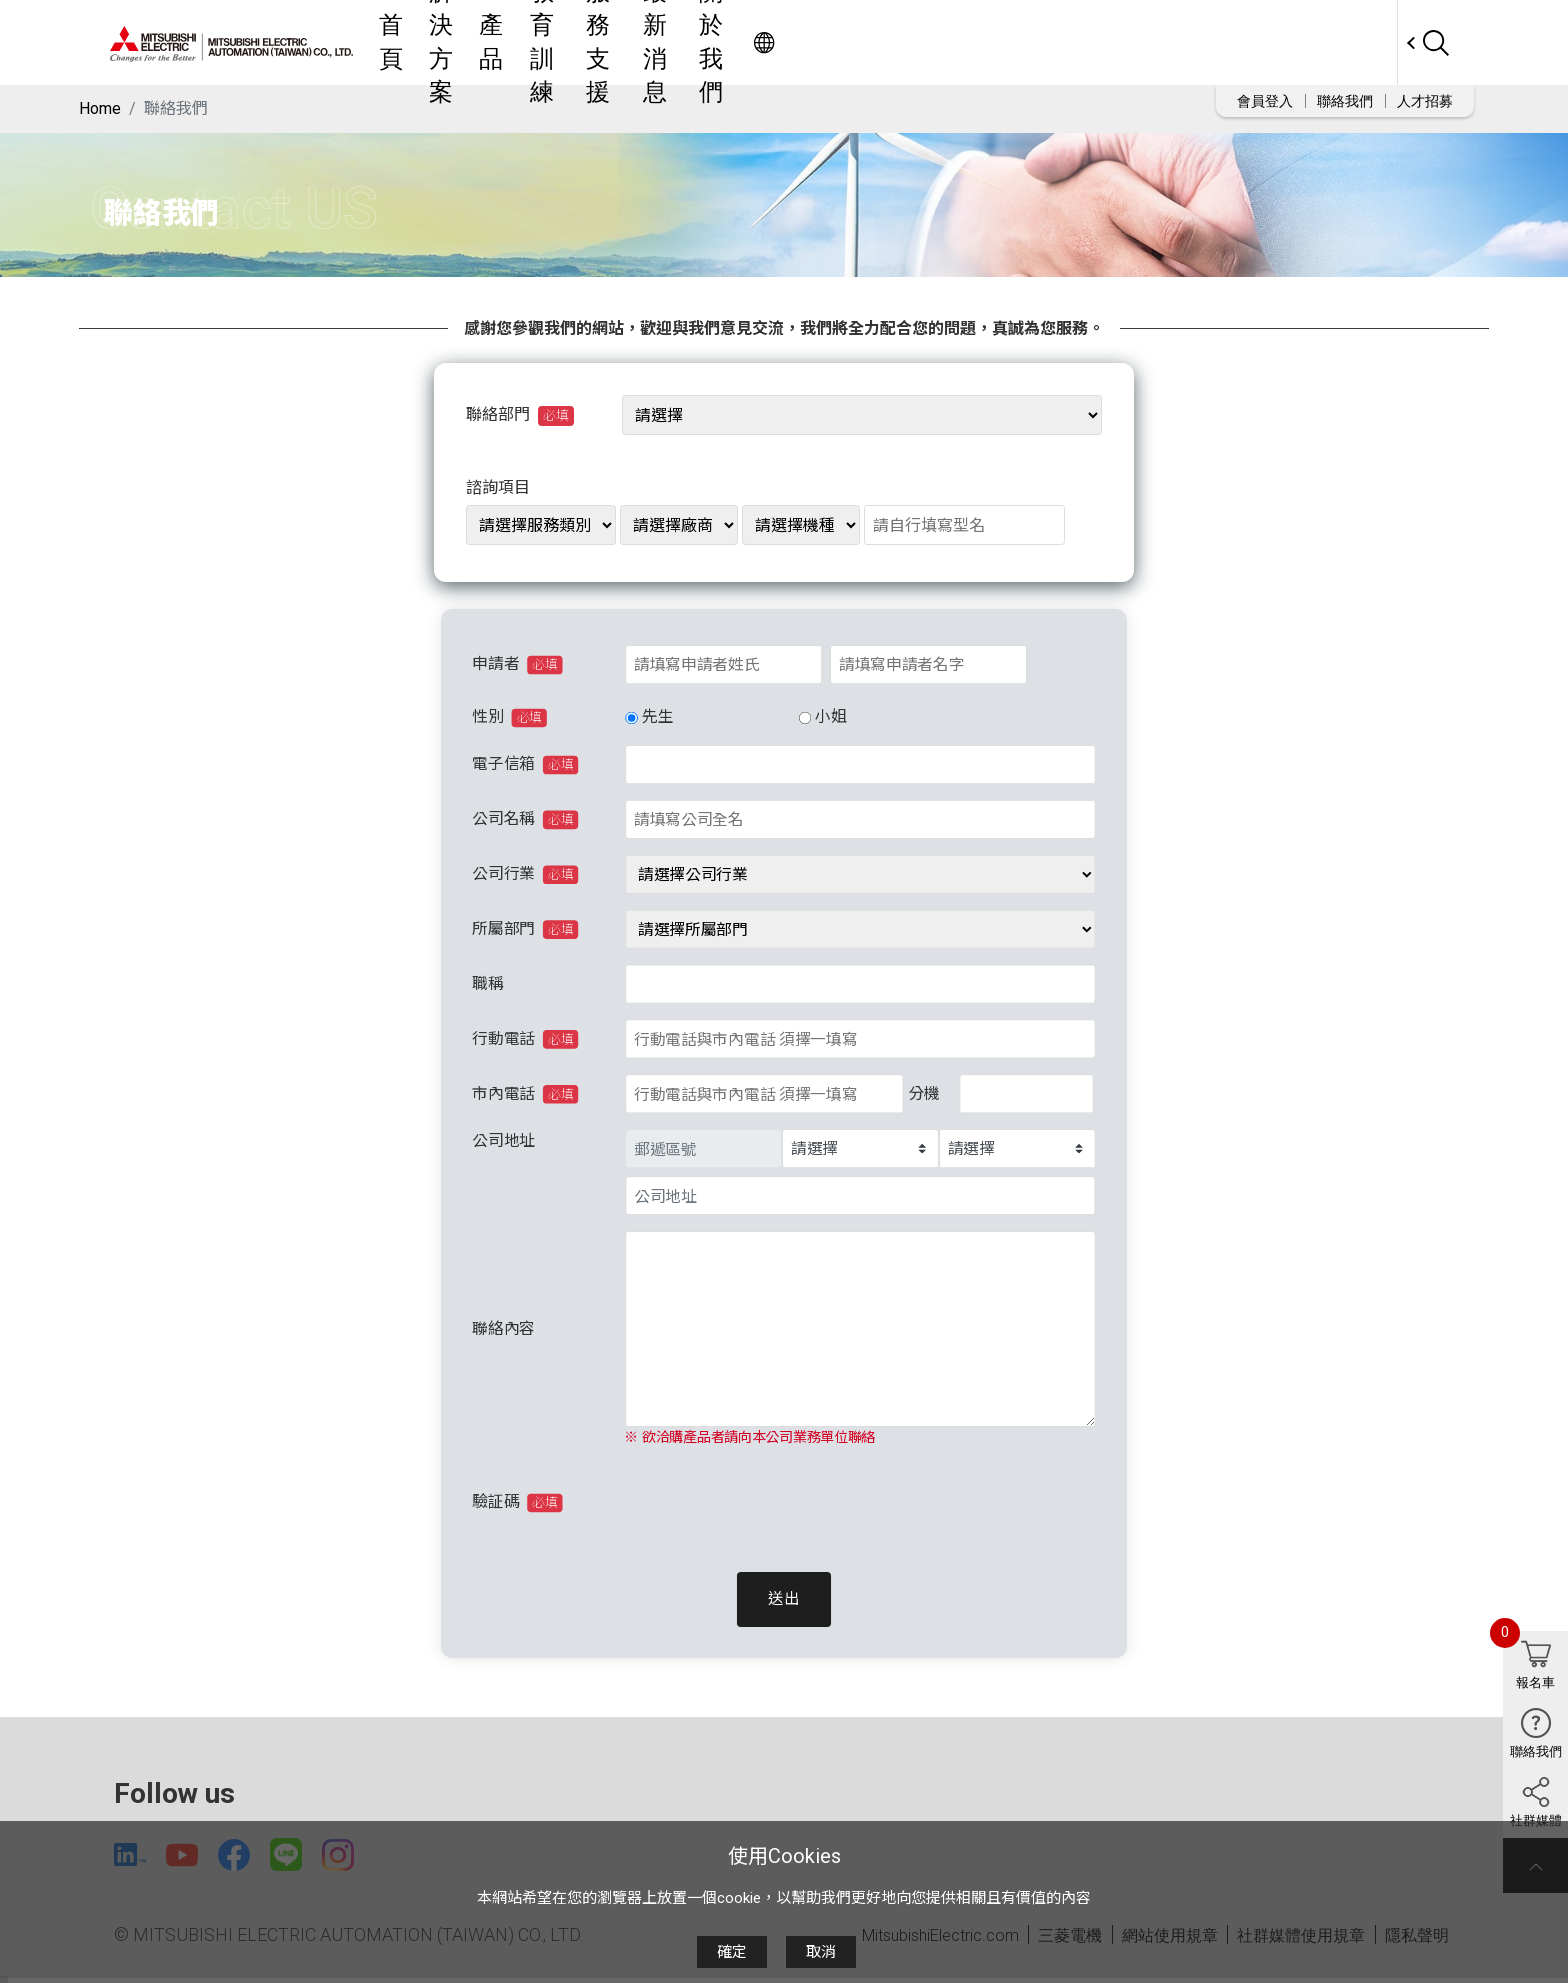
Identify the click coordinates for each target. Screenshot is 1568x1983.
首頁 (591, 42)
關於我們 (1089, 42)
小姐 (830, 717)
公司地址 (503, 1140)
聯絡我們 (1345, 101)
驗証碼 (517, 1503)
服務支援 (905, 42)
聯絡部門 (520, 415)
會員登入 (1265, 101)
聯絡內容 (503, 1328)
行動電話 (525, 1039)
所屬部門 (525, 930)
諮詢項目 (498, 487)
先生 (657, 717)
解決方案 (665, 42)
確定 (732, 1952)
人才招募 (1425, 101)
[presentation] (774, 1502)
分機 (924, 1093)
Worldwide (1359, 42)
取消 (821, 1952)
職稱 (487, 984)
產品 (739, 42)
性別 (509, 718)
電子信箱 (525, 765)
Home (100, 108)
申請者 (517, 665)
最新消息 (997, 42)
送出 (783, 1599)
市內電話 (525, 1094)
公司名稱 (525, 820)
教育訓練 (813, 42)
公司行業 (525, 875)
